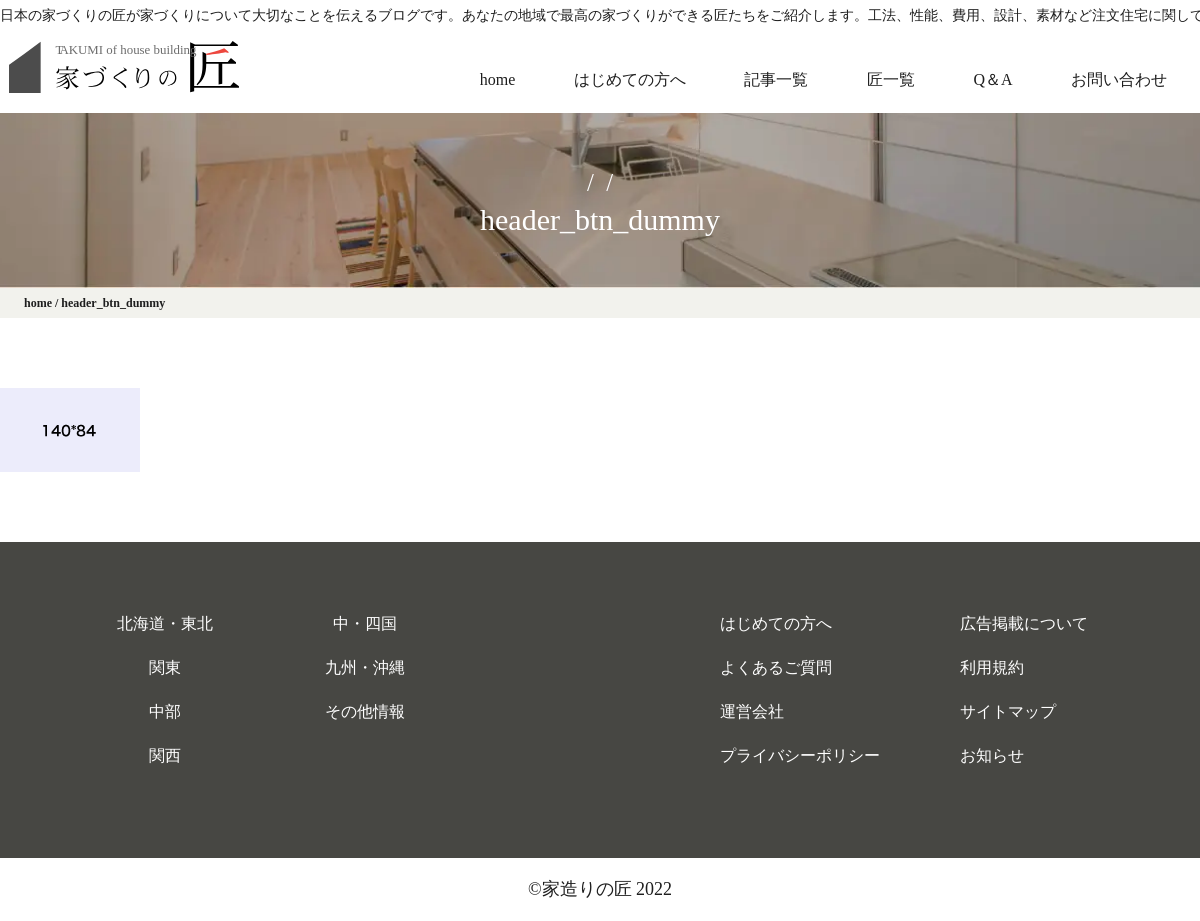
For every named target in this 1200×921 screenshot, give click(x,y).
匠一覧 (891, 79)
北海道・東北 (165, 623)
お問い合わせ (1119, 79)
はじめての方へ (630, 79)
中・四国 (365, 623)
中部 (165, 711)
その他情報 (365, 711)
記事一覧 (776, 79)
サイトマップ (1008, 711)
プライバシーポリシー (800, 755)
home (498, 79)
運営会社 (752, 711)
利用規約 (992, 667)
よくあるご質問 (776, 667)
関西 (165, 755)
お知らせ (992, 755)
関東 (165, 667)
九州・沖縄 (365, 667)
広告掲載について (1024, 623)
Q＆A (992, 79)
